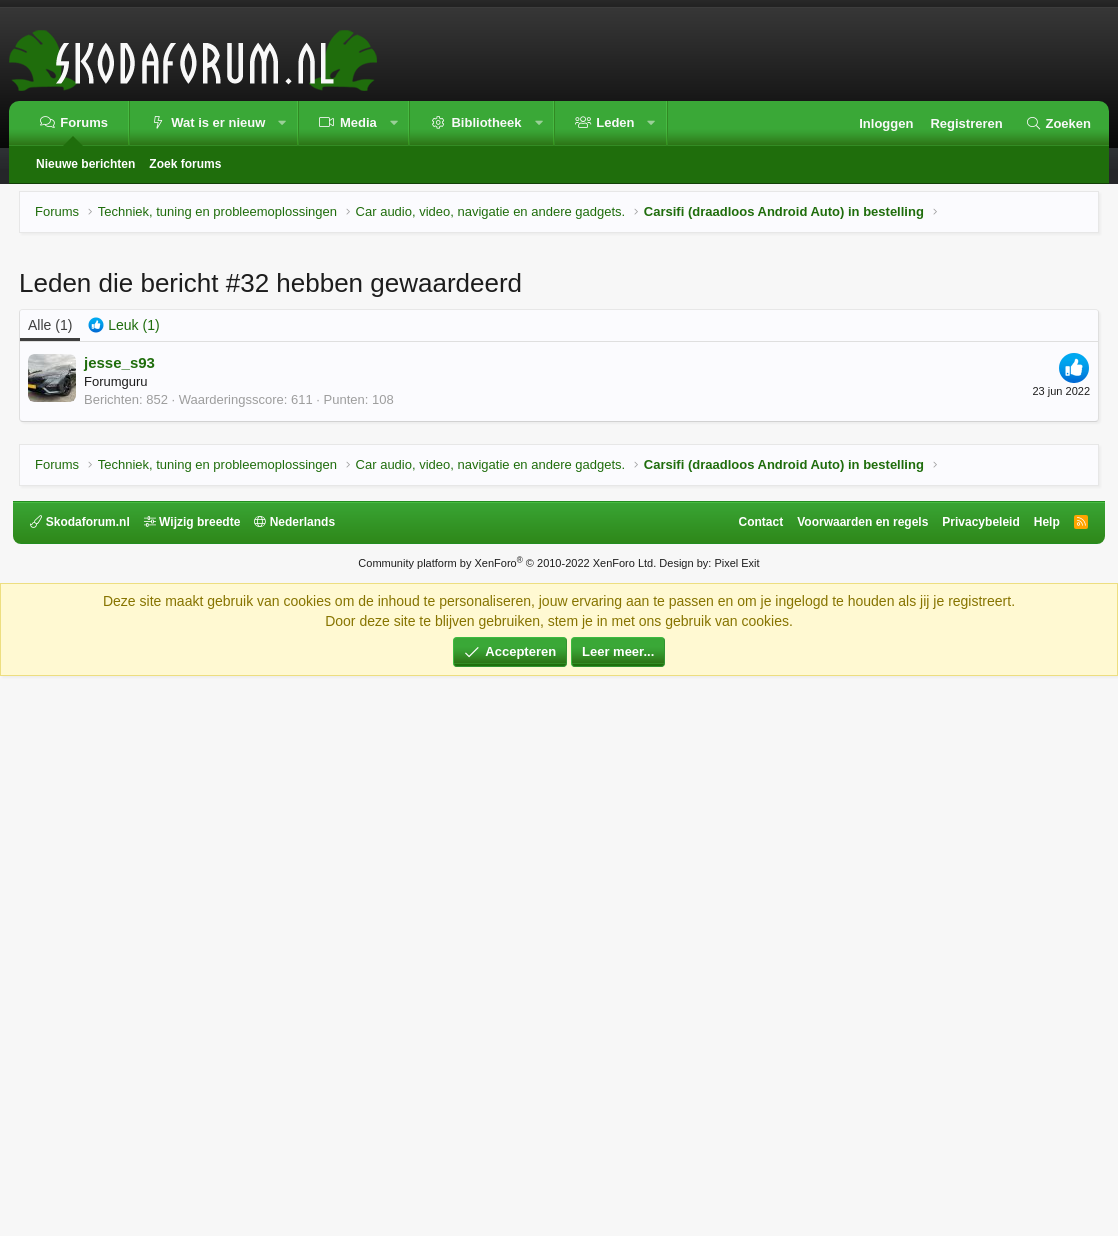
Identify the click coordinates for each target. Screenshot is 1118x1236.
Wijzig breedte (197, 1082)
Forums (84, 122)
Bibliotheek (486, 122)
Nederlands (300, 1082)
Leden (615, 122)
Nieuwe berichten (85, 164)
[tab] (123, 606)
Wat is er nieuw (218, 122)
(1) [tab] (50, 605)
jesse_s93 (119, 642)
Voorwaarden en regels (857, 1082)
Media (358, 122)
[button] (282, 123)
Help (1041, 1082)
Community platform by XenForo (507, 1123)
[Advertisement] (559, 395)
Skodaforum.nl (85, 1082)
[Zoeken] (1058, 124)
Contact (755, 1082)
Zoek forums (185, 164)
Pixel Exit (736, 1123)
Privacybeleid (975, 1082)
